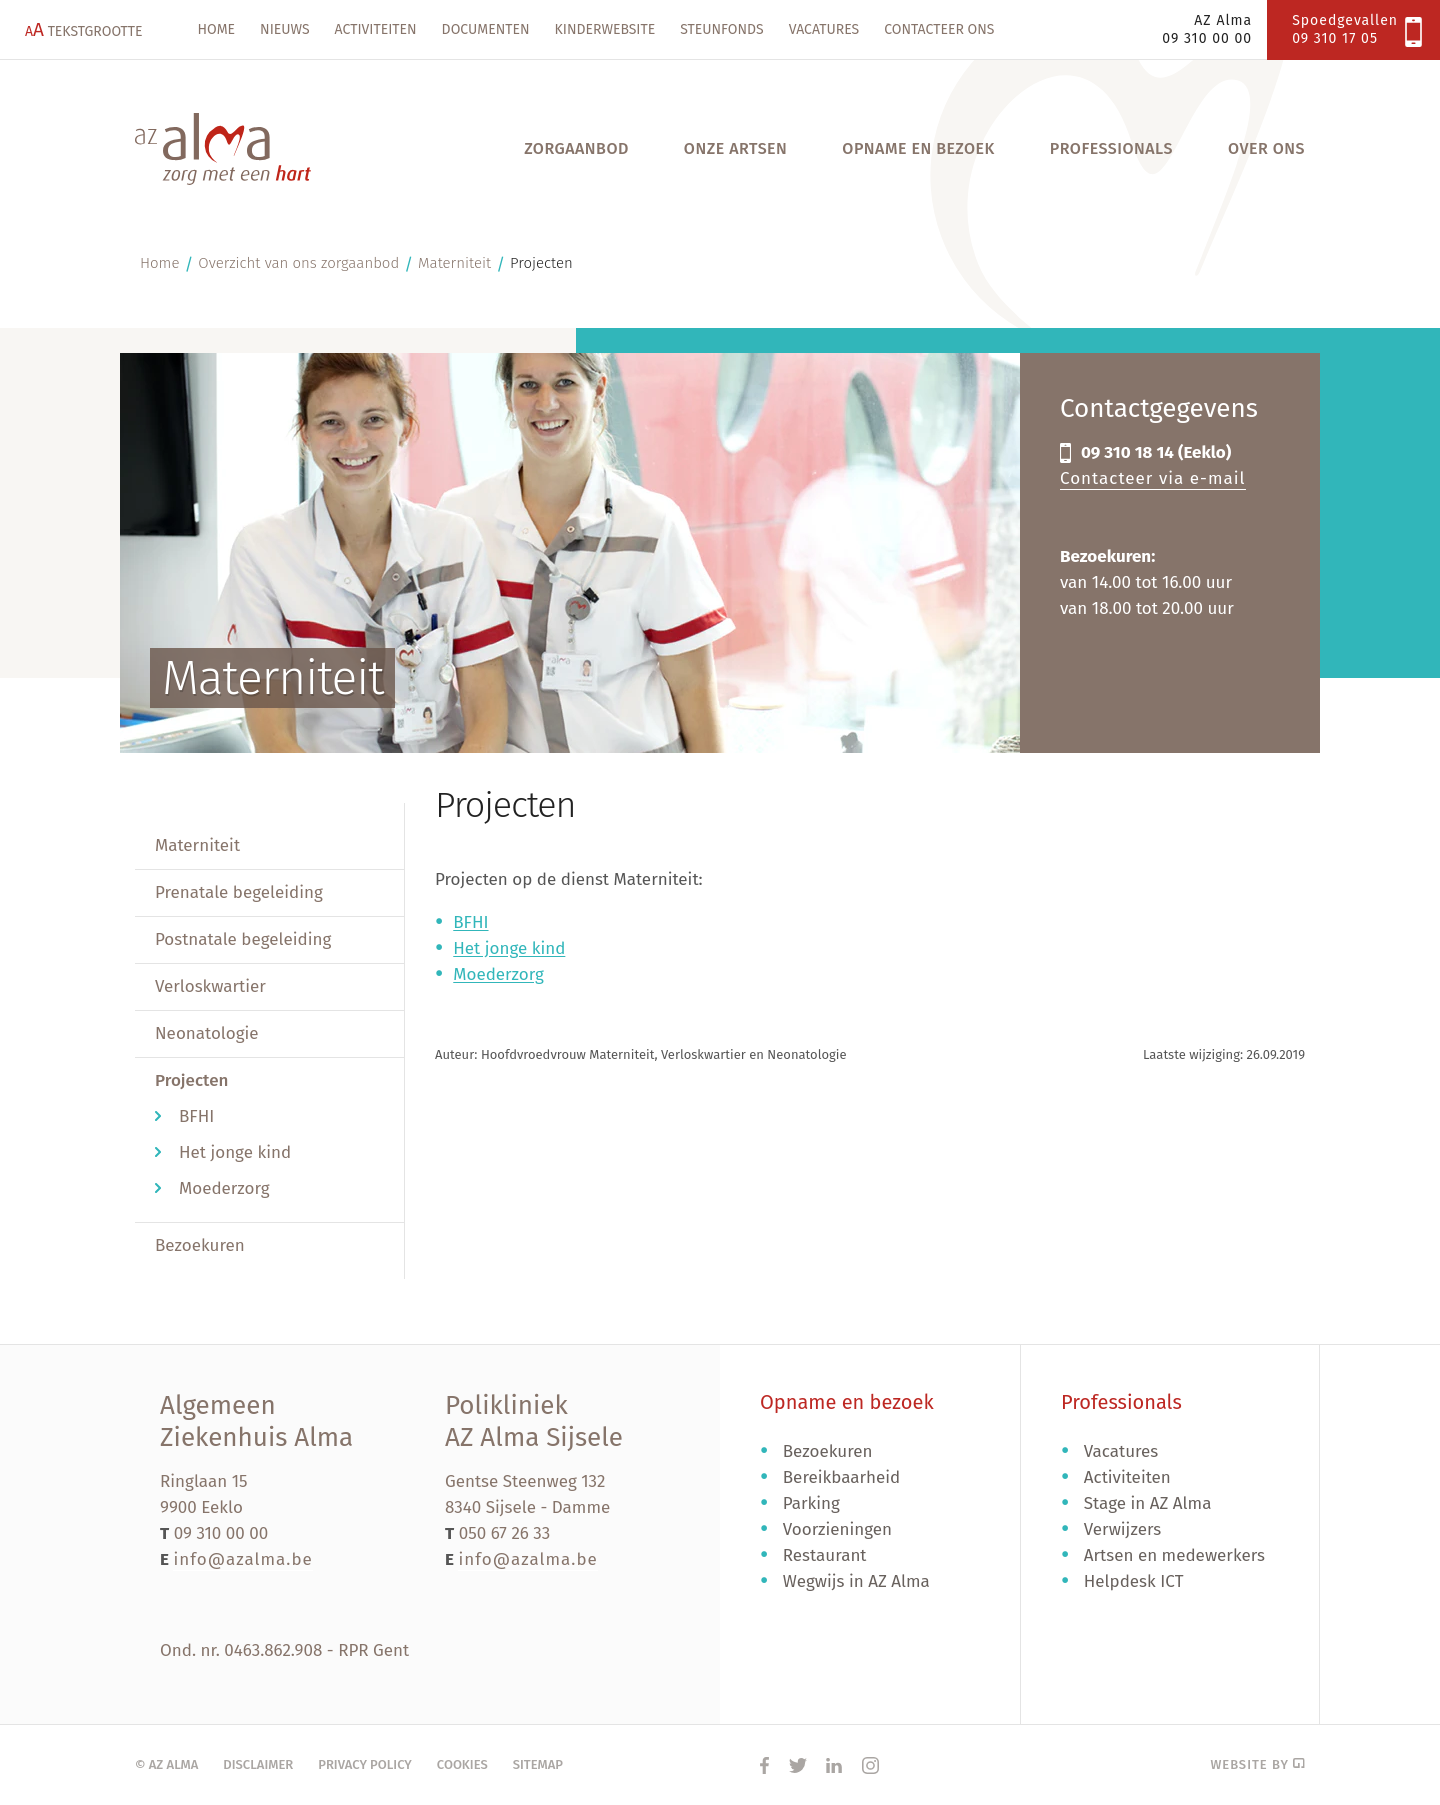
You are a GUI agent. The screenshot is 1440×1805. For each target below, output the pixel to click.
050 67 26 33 (505, 1533)
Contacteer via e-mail (1153, 478)
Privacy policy (365, 1764)
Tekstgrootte (84, 29)
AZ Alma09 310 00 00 (1207, 29)
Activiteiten (376, 29)
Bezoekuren (200, 1245)
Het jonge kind (235, 1152)
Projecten (541, 263)
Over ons (1266, 148)
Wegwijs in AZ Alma (856, 1581)
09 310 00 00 (221, 1533)
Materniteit (454, 263)
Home (217, 29)
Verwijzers (1122, 1529)
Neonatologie (207, 1033)
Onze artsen (735, 148)
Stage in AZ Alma (1148, 1503)
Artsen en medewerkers (1174, 1555)
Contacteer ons (939, 29)
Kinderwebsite (605, 29)
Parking (811, 1503)
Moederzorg (224, 1188)
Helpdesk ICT (1134, 1581)
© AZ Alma (166, 1764)
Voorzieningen (837, 1529)
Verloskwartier (210, 986)
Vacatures (824, 29)
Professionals (1111, 148)
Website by (1257, 1764)
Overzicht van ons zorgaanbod (298, 263)
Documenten (486, 29)
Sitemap (538, 1764)
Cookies (462, 1764)
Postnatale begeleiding (243, 939)
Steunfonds (721, 29)
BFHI (196, 1116)
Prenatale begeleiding (239, 892)
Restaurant (825, 1555)
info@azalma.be (242, 1559)
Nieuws (285, 29)
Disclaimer (258, 1764)
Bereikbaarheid (842, 1477)
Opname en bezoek (918, 148)
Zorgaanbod (576, 148)
